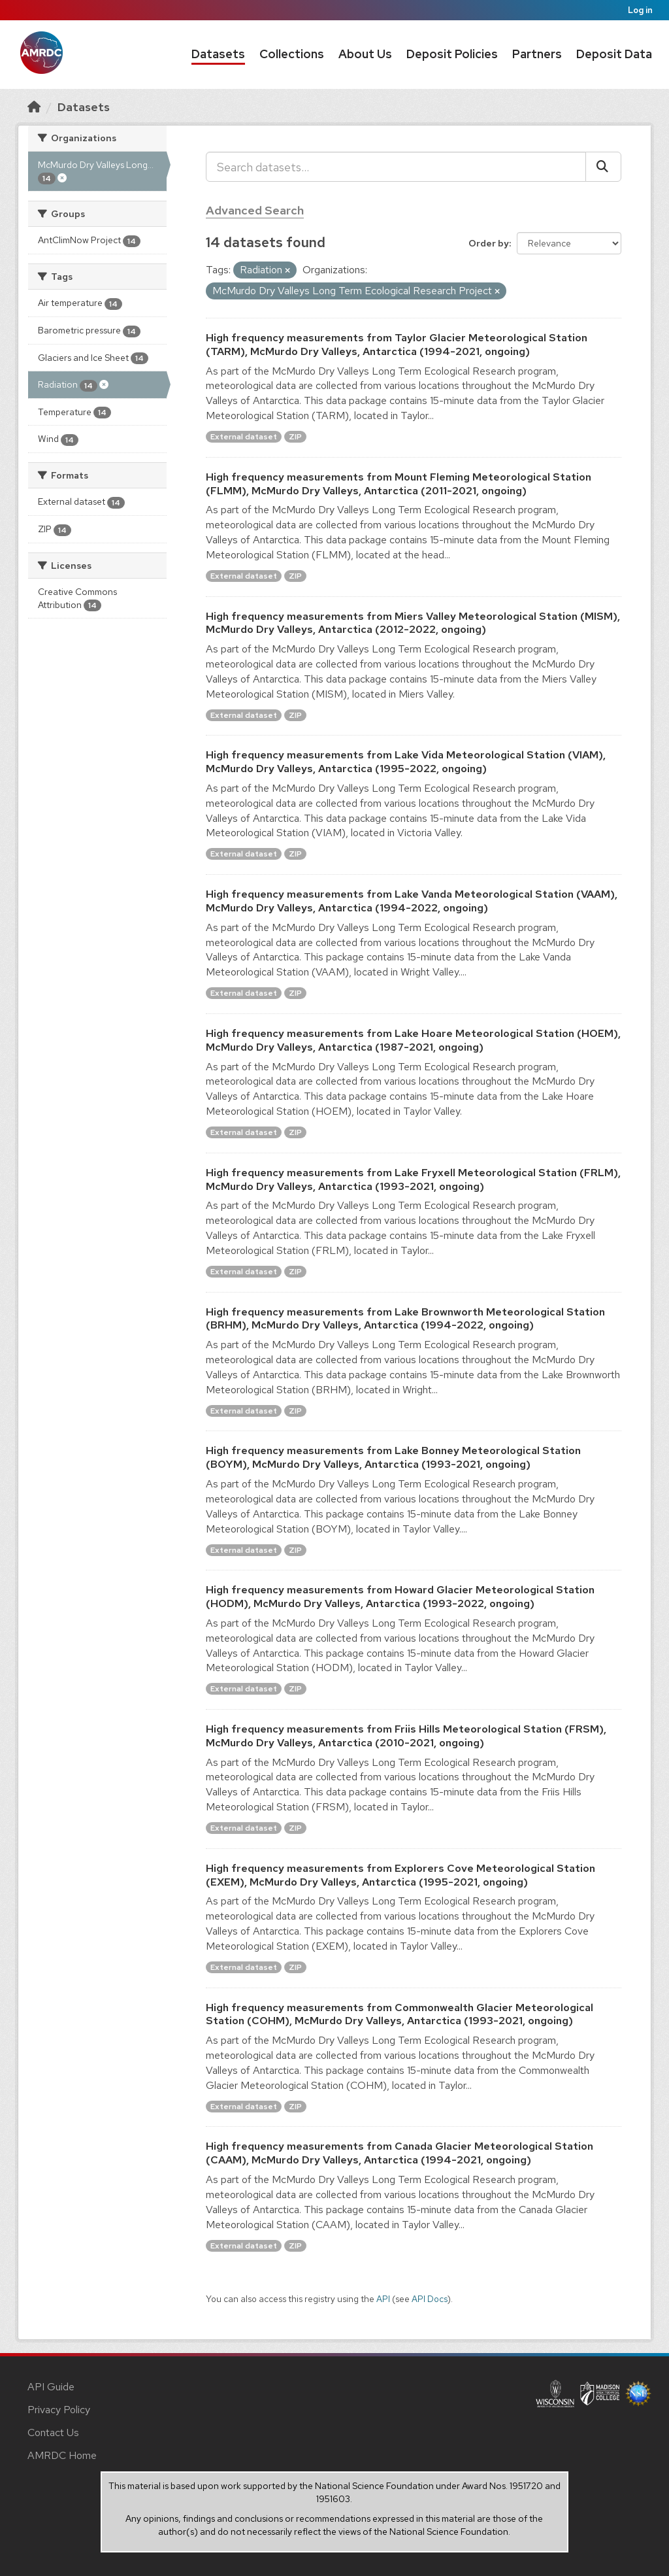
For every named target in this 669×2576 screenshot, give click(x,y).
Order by (488, 243)
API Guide (50, 2387)
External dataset (243, 437)
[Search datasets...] (396, 167)
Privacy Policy (58, 2409)
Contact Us (53, 2432)
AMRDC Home (62, 2455)
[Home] (34, 106)
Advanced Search (255, 210)
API (383, 2299)
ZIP (295, 437)
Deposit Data (614, 53)
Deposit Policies (452, 53)
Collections (291, 53)
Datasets (218, 53)
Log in (640, 10)
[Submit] (603, 167)
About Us (365, 53)
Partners (537, 53)
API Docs (430, 2299)
